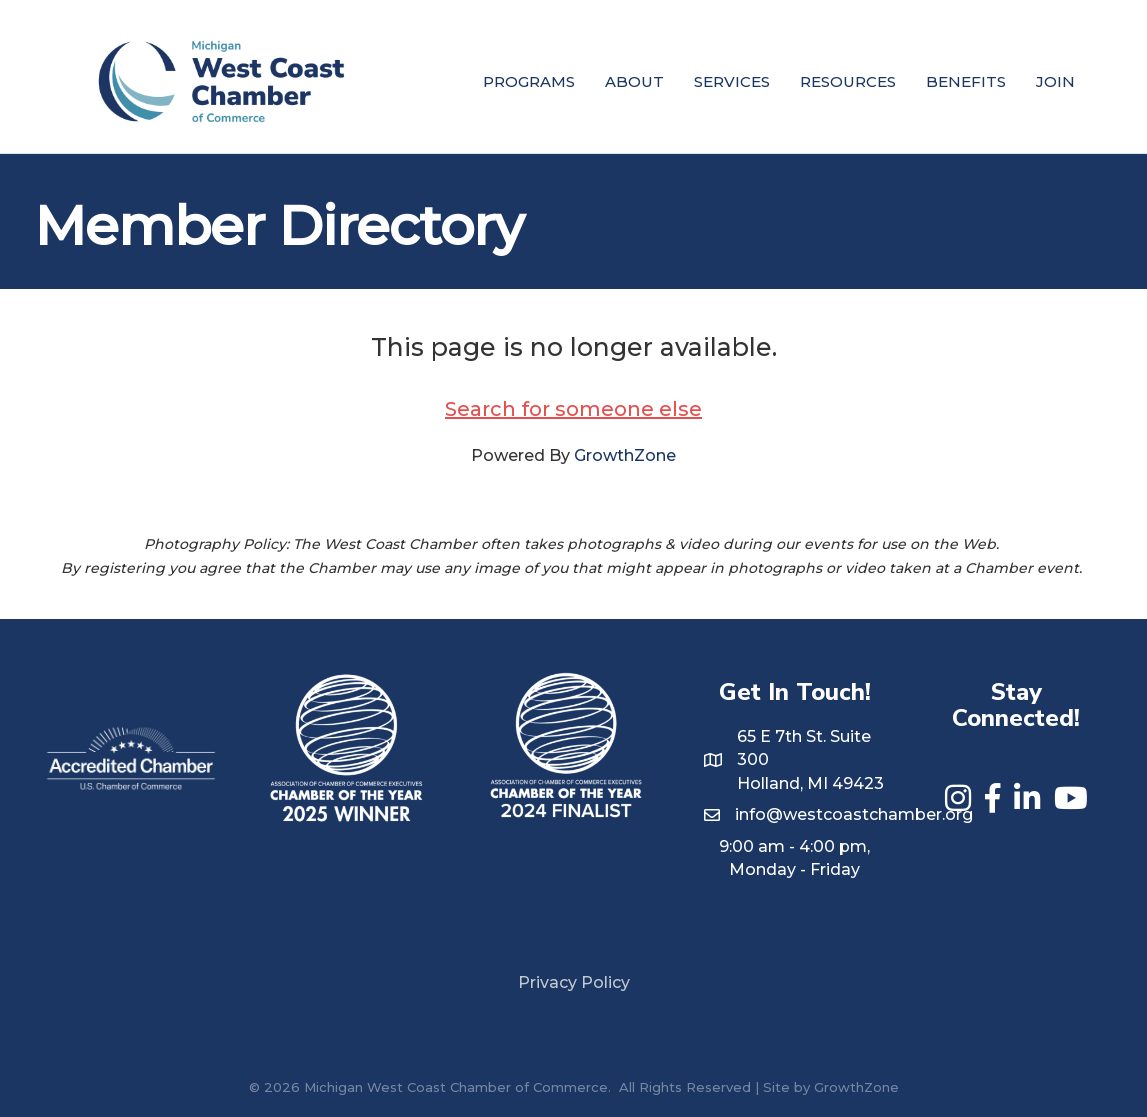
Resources (848, 81)
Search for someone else (573, 409)
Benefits (966, 81)
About (634, 81)
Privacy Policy (574, 982)
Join (1055, 81)
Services (732, 81)
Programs (529, 81)
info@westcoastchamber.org (854, 814)
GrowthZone (625, 455)
